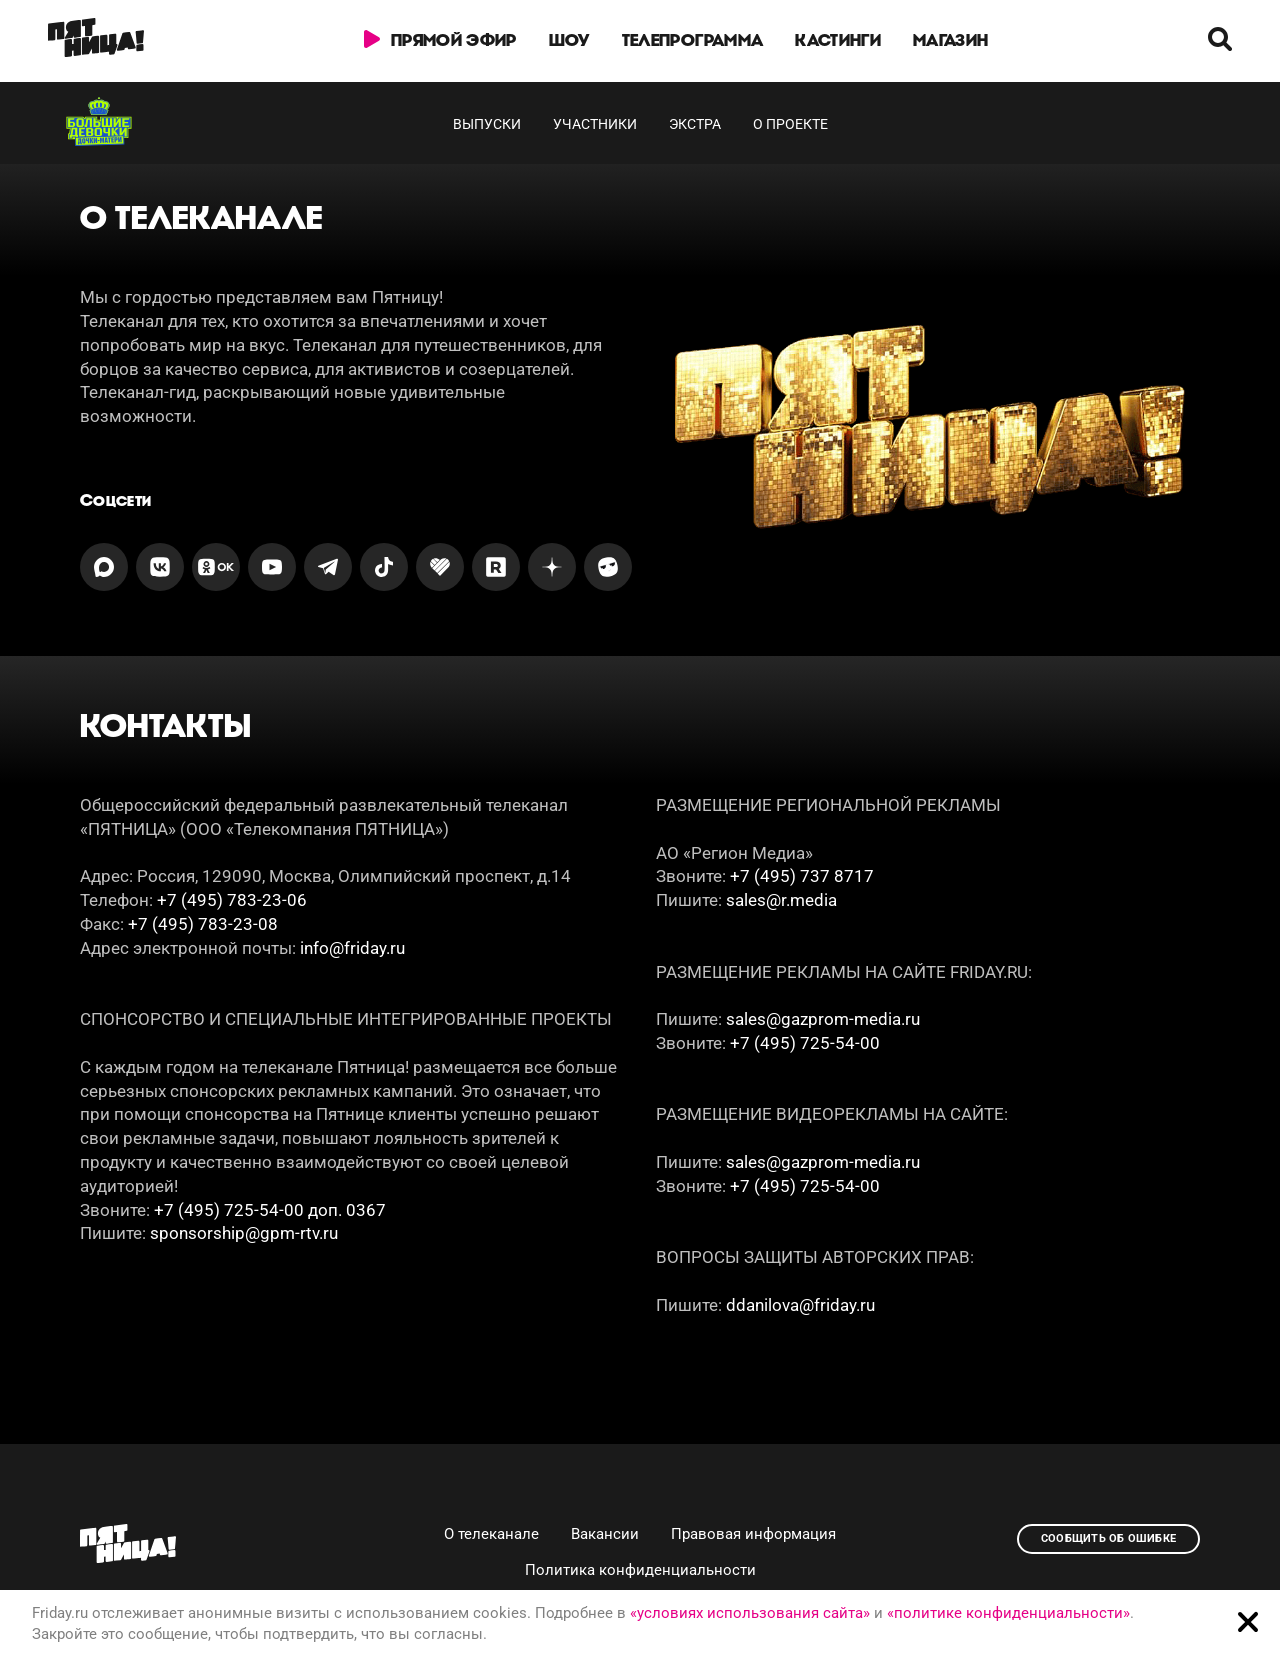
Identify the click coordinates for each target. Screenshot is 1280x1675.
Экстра (695, 124)
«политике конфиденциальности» (1008, 1613)
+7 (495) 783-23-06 (232, 900)
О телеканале (491, 1534)
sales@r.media (781, 900)
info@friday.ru (352, 948)
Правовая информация (753, 1534)
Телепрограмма (692, 40)
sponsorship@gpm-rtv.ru (244, 1233)
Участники (595, 124)
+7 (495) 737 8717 (802, 876)
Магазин (950, 40)
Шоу (569, 40)
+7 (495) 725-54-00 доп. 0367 (270, 1210)
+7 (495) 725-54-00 (805, 1043)
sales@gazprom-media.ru (823, 1019)
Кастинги (838, 40)
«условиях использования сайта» (750, 1613)
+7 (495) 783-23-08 (203, 924)
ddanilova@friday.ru (800, 1305)
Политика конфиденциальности (640, 1570)
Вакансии (605, 1534)
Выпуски (487, 124)
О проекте (790, 124)
